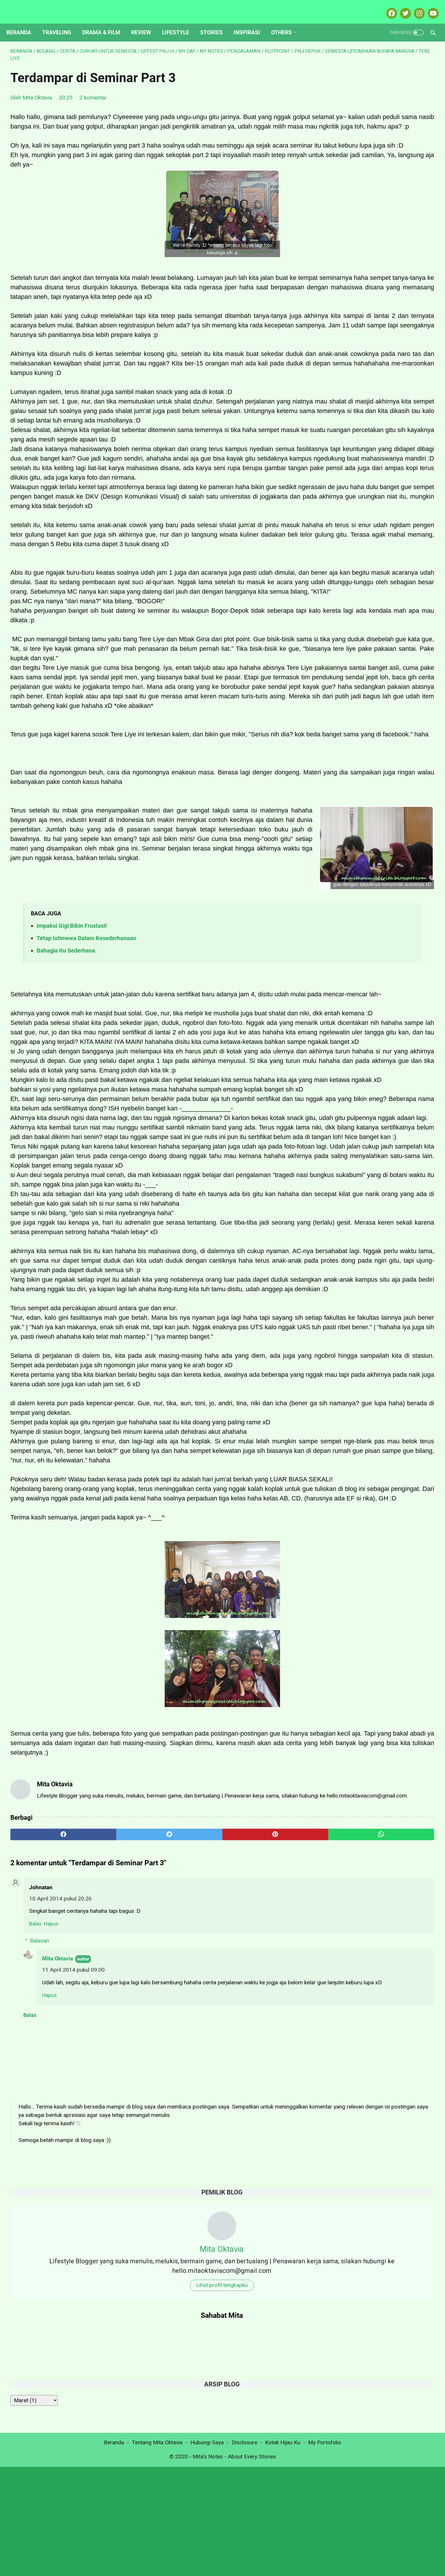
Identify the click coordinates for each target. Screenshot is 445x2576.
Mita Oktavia (57, 2310)
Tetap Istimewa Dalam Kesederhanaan (86, 1090)
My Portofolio (324, 2551)
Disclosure (244, 2551)
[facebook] (46, 2186)
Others (285, 22)
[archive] (341, 281)
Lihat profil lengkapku (376, 166)
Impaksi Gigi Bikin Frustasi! (72, 1077)
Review (145, 22)
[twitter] (117, 2186)
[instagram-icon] (414, 7)
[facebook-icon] (387, 7)
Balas (35, 2275)
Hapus (51, 2275)
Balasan (39, 2292)
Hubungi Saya (207, 2551)
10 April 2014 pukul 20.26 (60, 2250)
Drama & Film (105, 22)
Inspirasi (251, 22)
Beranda (22, 22)
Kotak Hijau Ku (282, 2551)
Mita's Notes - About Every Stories (234, 2565)
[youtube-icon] (428, 7)
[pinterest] (189, 2186)
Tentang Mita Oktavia (157, 2551)
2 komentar (93, 92)
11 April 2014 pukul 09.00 (73, 2321)
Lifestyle (179, 22)
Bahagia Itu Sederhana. (67, 1102)
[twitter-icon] (401, 7)
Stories (215, 22)
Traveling (60, 22)
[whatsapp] (260, 2186)
